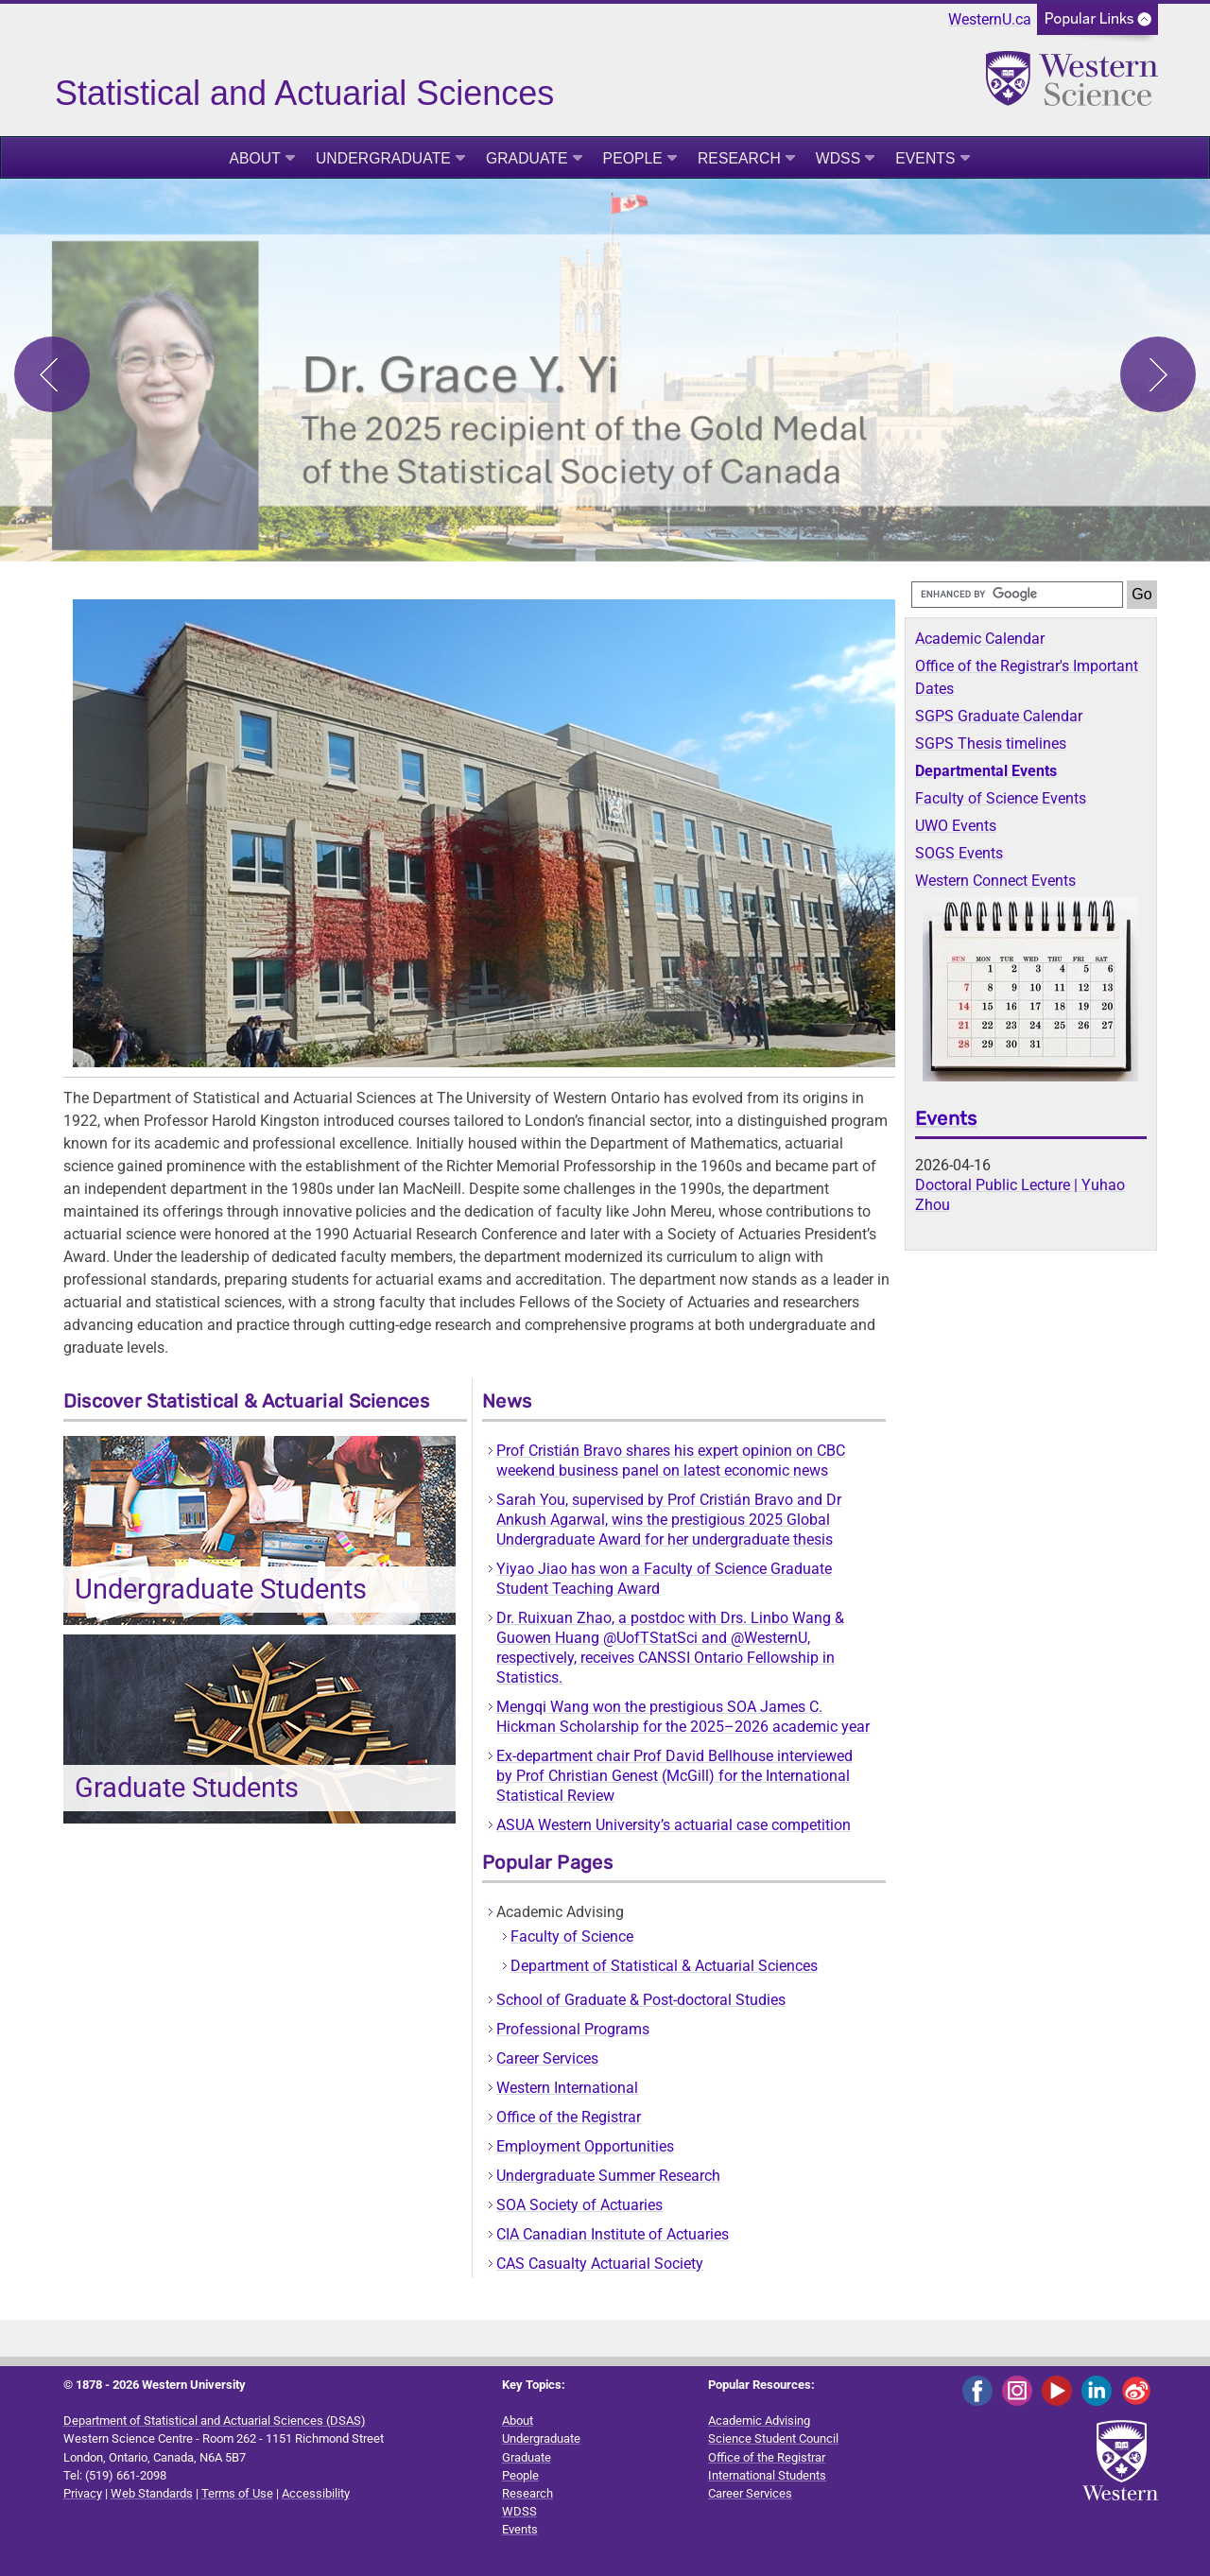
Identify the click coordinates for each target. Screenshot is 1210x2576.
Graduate (527, 158)
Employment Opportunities (585, 2146)
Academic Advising (759, 2420)
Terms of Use (237, 2493)
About (255, 158)
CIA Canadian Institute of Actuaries (612, 2234)
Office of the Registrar (568, 2117)
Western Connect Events (995, 881)
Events (925, 158)
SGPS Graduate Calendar (998, 716)
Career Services (547, 2058)
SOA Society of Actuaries (579, 2205)
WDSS (838, 158)
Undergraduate (383, 158)
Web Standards (152, 2493)
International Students (767, 2475)
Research (739, 158)
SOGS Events (959, 853)
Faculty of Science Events (1000, 798)
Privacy (82, 2493)
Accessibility (316, 2493)
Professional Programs (572, 2029)
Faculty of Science (571, 1936)
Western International (567, 2088)
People (633, 158)
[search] (1017, 594)
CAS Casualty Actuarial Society (599, 2264)
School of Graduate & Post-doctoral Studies (641, 2000)
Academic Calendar (980, 639)
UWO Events (955, 826)
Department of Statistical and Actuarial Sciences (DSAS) (214, 2420)
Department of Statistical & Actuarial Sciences (664, 1966)
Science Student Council (773, 2438)
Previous (52, 374)
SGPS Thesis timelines (990, 743)
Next (1158, 374)
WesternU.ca (989, 19)
